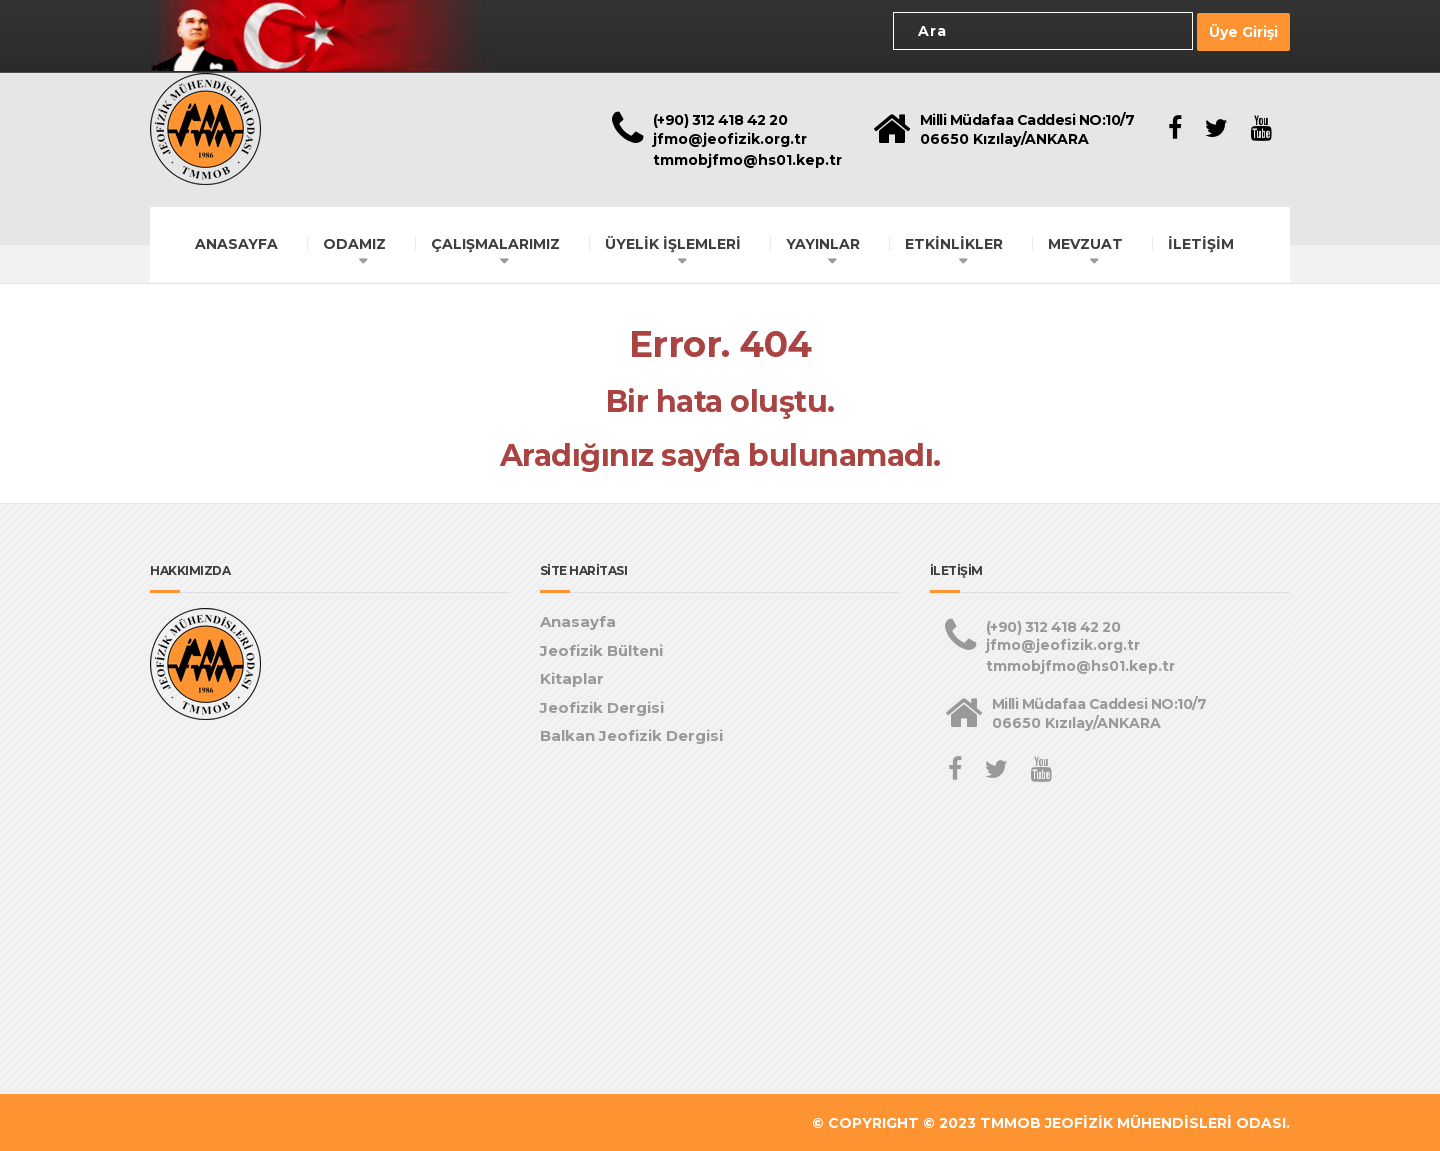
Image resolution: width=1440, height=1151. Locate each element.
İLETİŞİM (1201, 242)
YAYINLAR (823, 242)
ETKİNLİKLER (954, 242)
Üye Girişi (1243, 31)
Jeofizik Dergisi (602, 705)
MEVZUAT (1085, 242)
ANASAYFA (236, 242)
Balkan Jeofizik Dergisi (631, 734)
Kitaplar (572, 677)
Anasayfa (578, 620)
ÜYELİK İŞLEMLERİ (673, 242)
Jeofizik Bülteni (601, 648)
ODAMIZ (354, 242)
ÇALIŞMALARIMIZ (495, 242)
